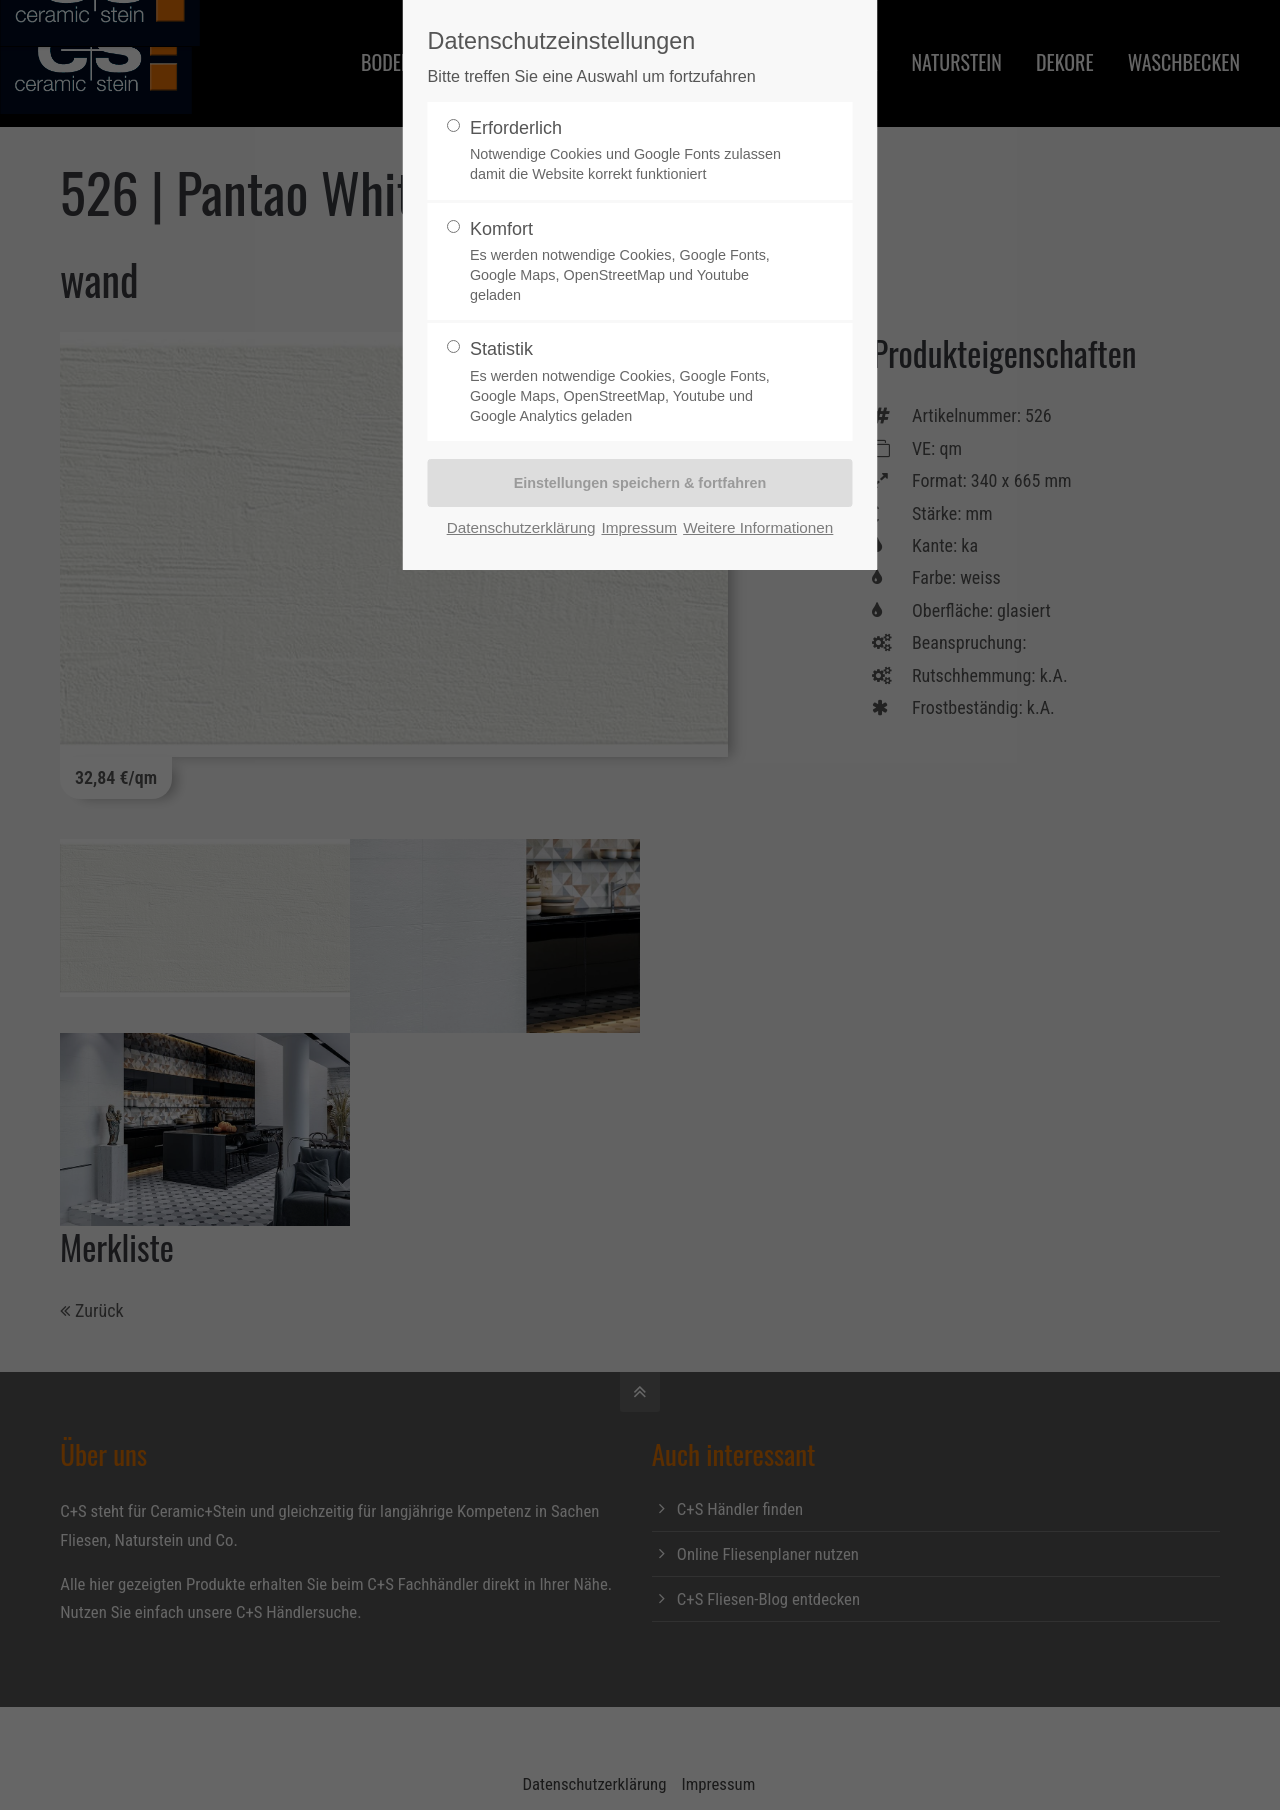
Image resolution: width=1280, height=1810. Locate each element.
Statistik (632, 382)
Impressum (639, 527)
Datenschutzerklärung (521, 527)
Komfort (632, 262)
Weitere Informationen (758, 527)
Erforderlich (632, 151)
